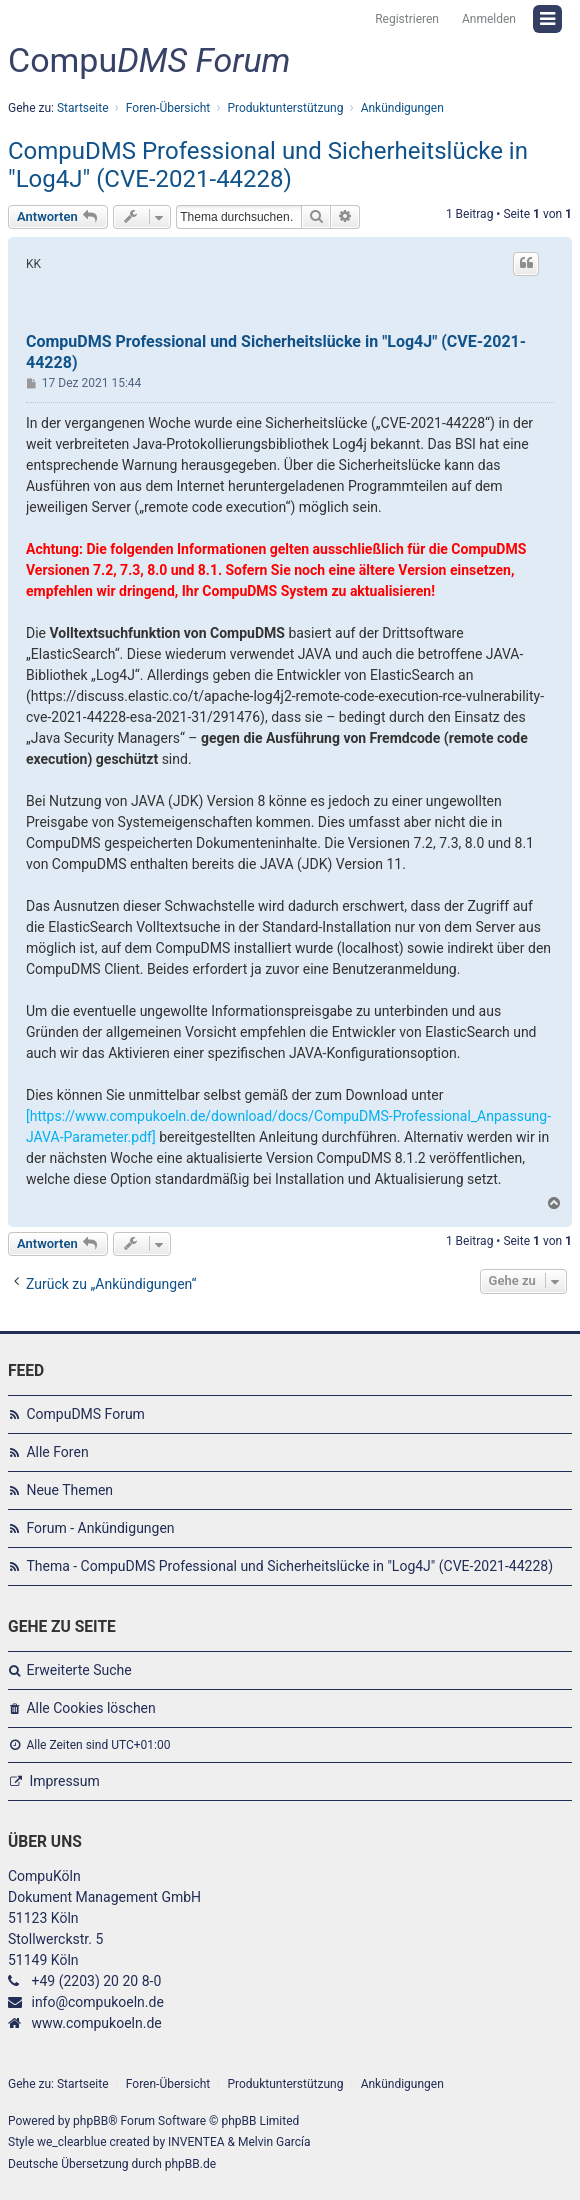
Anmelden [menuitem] (489, 19)
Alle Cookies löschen (90, 1708)
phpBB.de (190, 2164)
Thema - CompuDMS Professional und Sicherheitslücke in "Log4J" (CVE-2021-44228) (289, 1566)
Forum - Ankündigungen (100, 1528)
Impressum (64, 1781)
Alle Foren (57, 1452)
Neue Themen (69, 1490)
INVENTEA (196, 2142)
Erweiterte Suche (78, 1670)
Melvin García (274, 2142)
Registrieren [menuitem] (407, 19)
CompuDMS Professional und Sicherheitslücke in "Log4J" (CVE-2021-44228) (268, 165)
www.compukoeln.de (96, 2023)
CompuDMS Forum (85, 1414)
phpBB (90, 2121)
